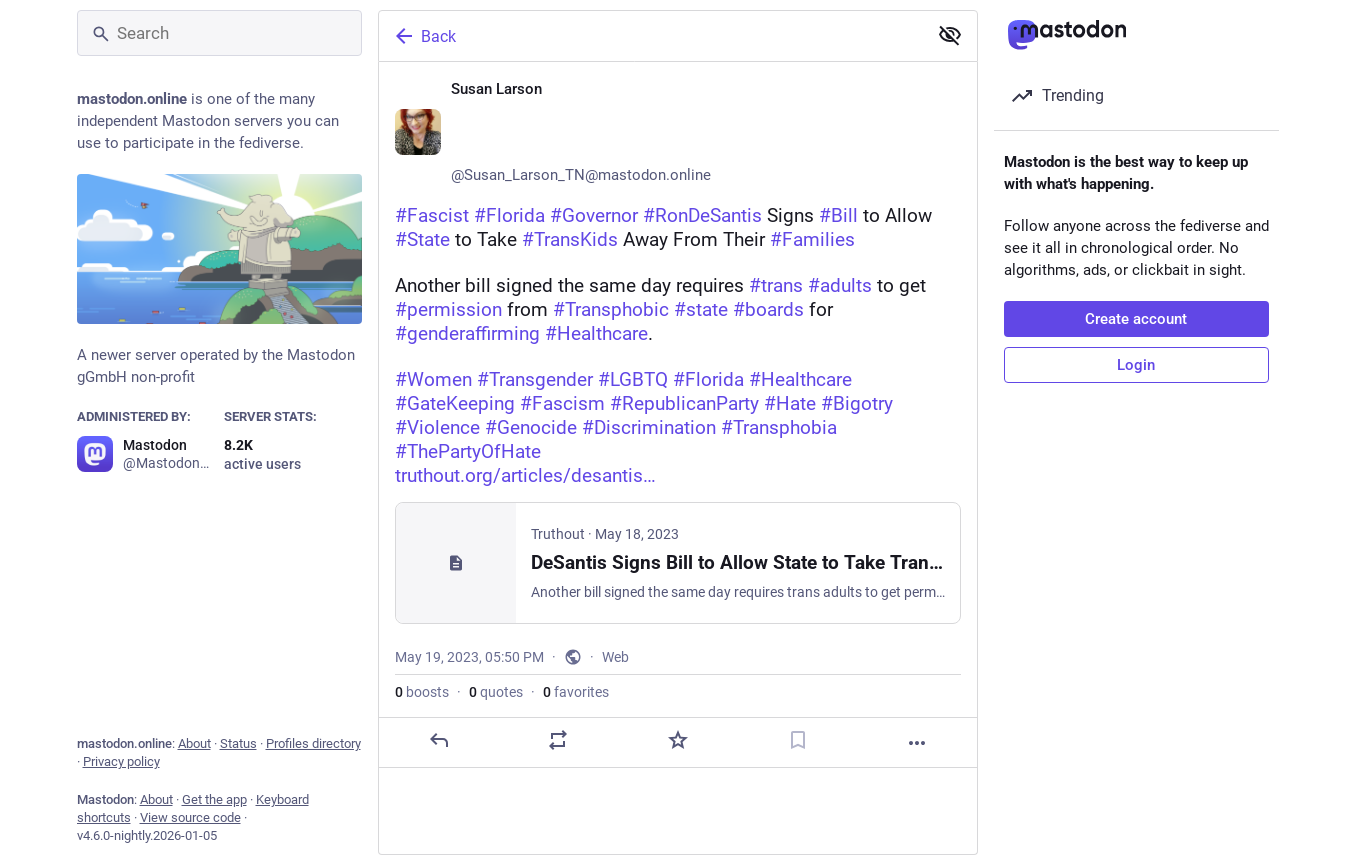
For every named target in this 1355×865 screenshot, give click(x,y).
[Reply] (438, 740)
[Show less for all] (950, 35)
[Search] (219, 33)
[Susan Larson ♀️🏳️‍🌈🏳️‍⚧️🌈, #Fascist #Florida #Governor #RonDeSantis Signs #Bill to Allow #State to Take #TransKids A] (678, 415)
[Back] (651, 36)
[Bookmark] (797, 740)
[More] (917, 743)
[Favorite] (677, 740)
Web (615, 657)
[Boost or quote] (558, 740)
